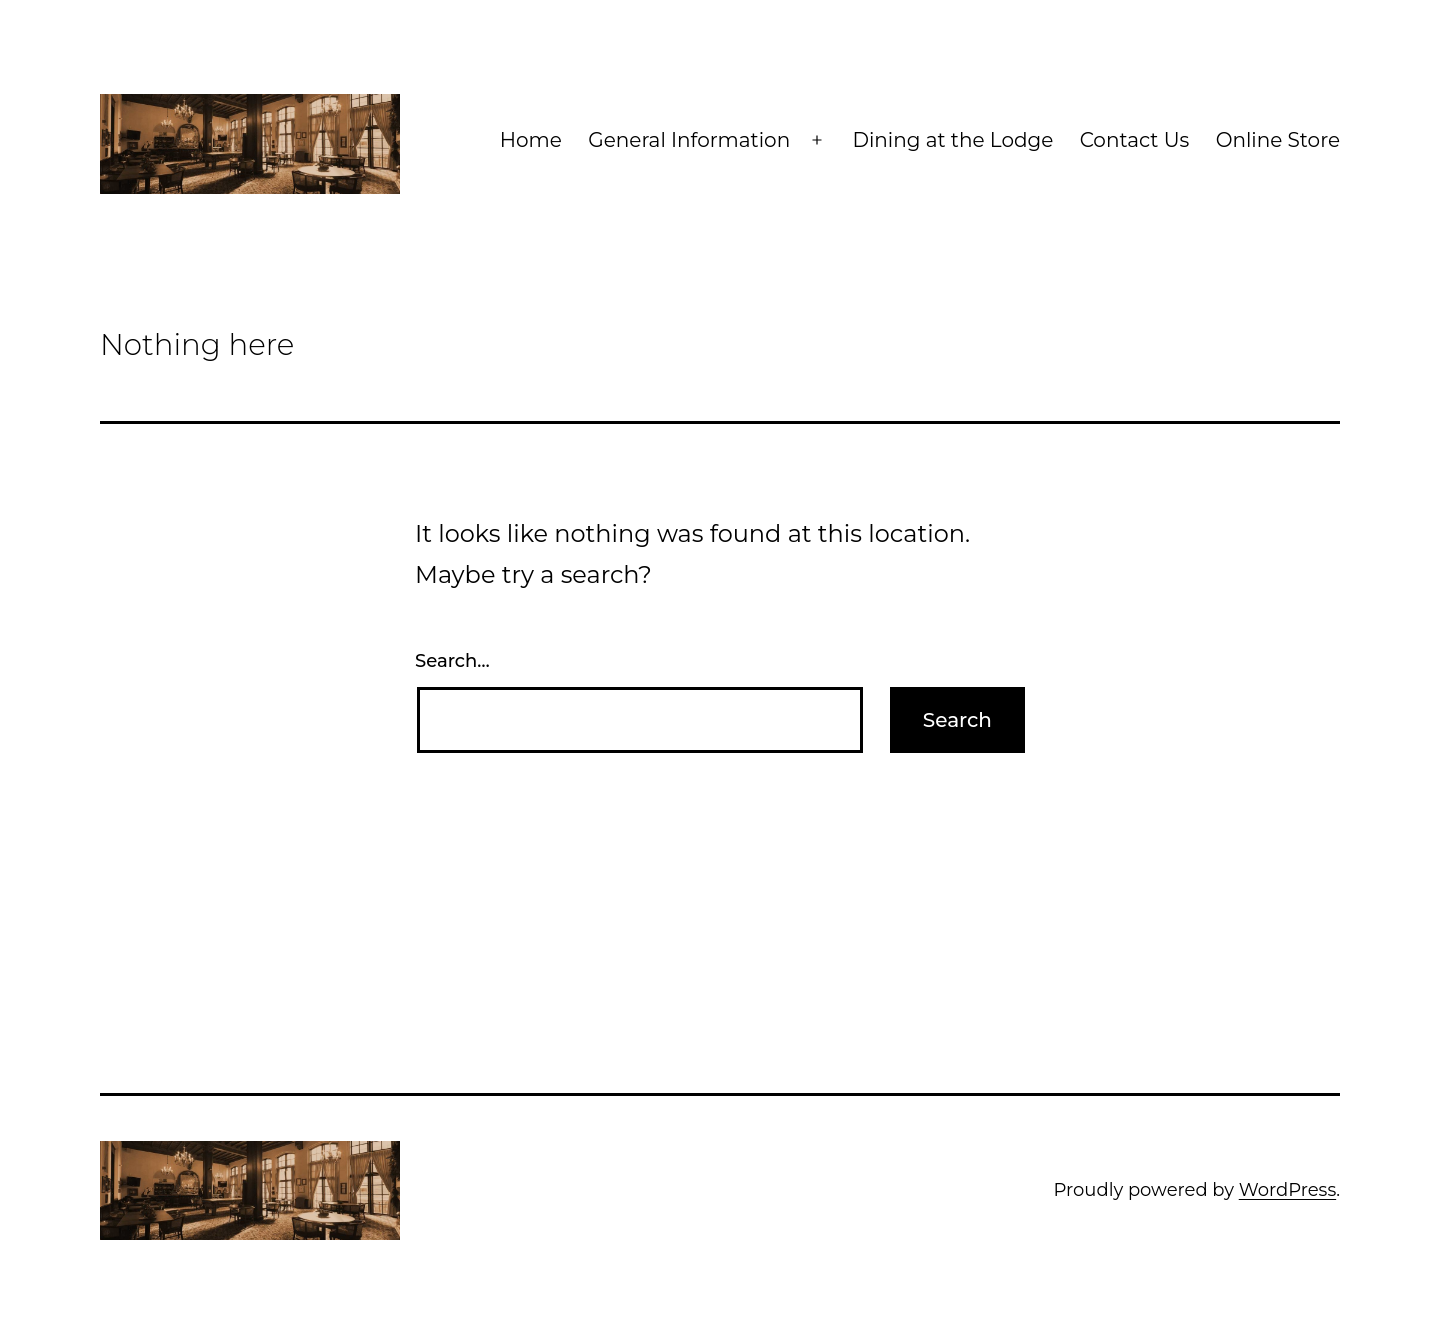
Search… (452, 661)
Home (531, 140)
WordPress (1287, 1190)
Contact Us (1135, 140)
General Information (689, 140)
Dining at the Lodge (952, 140)
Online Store (1278, 140)
